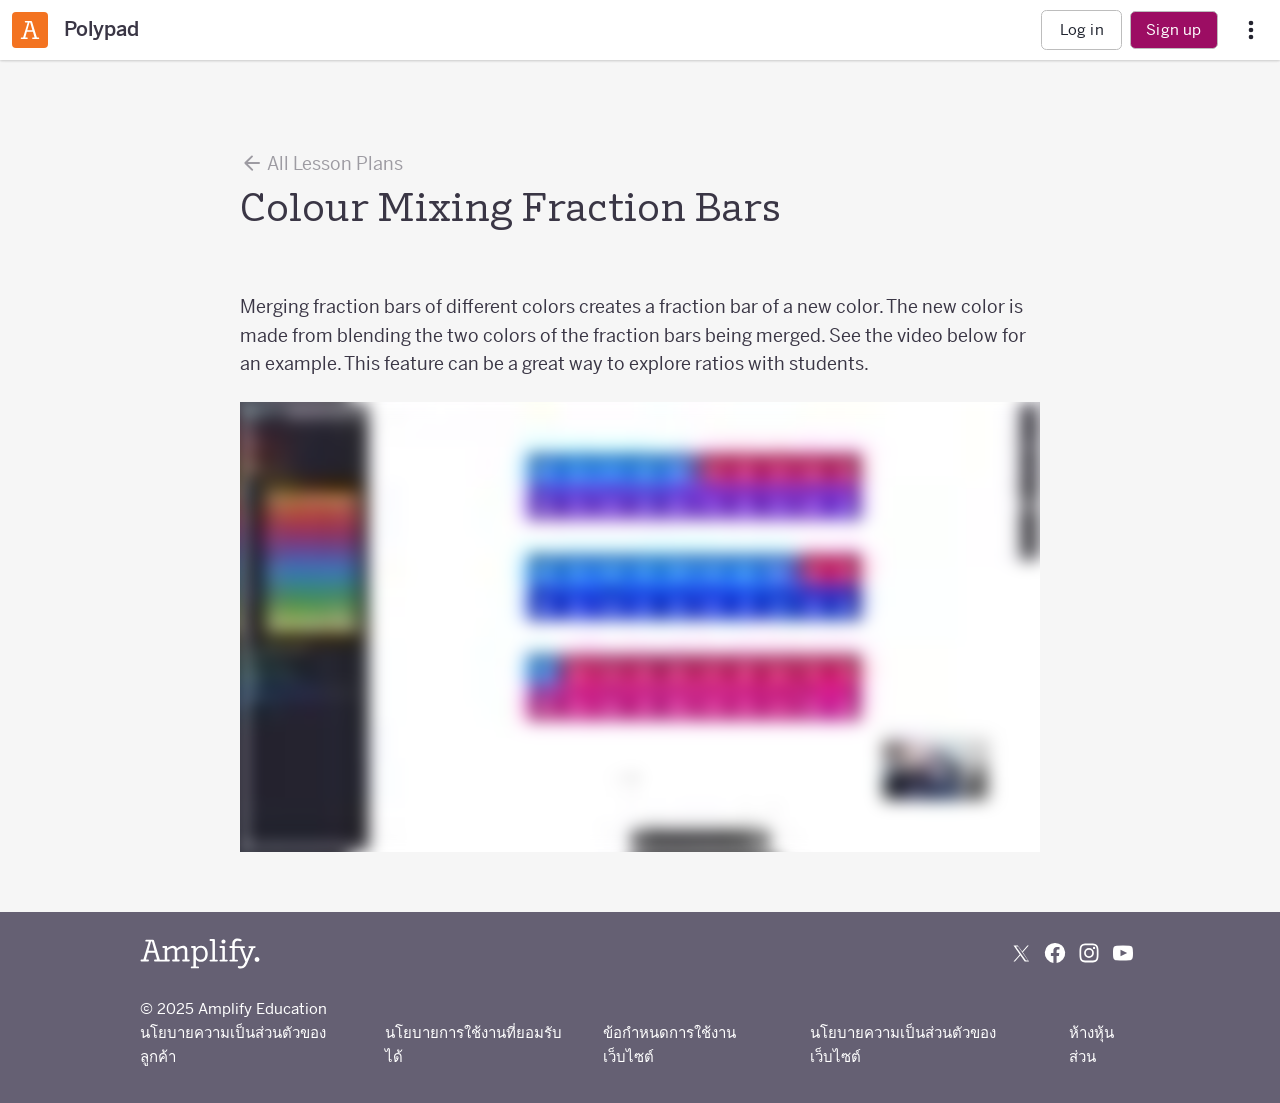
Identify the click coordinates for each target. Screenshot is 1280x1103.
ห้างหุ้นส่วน (1091, 1044)
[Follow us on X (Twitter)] (1021, 953)
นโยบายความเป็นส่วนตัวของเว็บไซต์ (903, 1044)
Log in (1082, 29)
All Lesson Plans (321, 163)
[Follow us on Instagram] (1089, 953)
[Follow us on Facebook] (1055, 953)
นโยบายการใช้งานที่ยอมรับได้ (473, 1044)
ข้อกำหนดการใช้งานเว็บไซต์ (669, 1044)
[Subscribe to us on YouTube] (1123, 953)
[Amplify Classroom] (30, 30)
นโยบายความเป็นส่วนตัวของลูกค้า (233, 1044)
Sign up (1173, 29)
